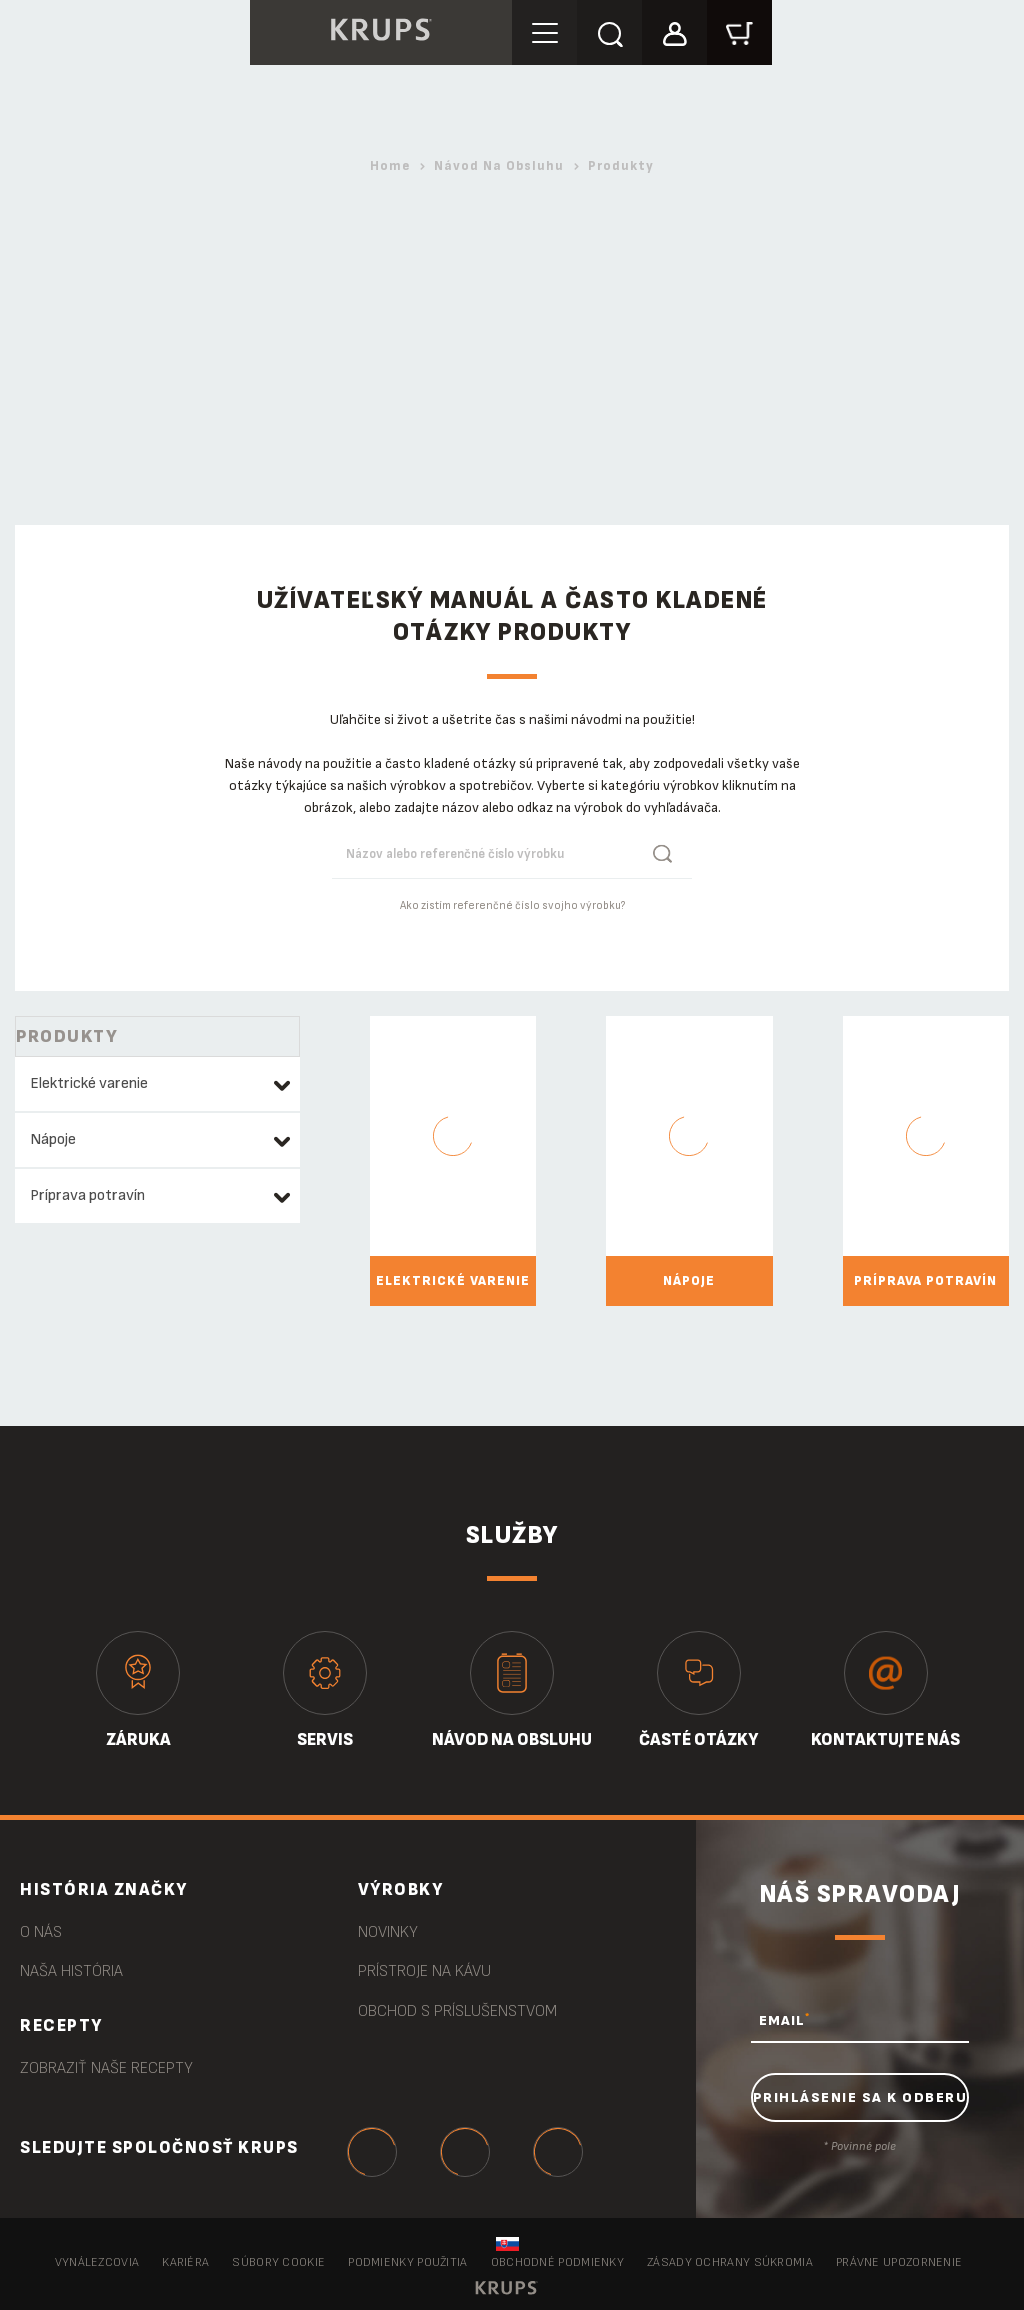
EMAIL (784, 2020)
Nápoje (53, 1139)
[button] (674, 31)
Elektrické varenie (89, 1083)
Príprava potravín (87, 1195)
